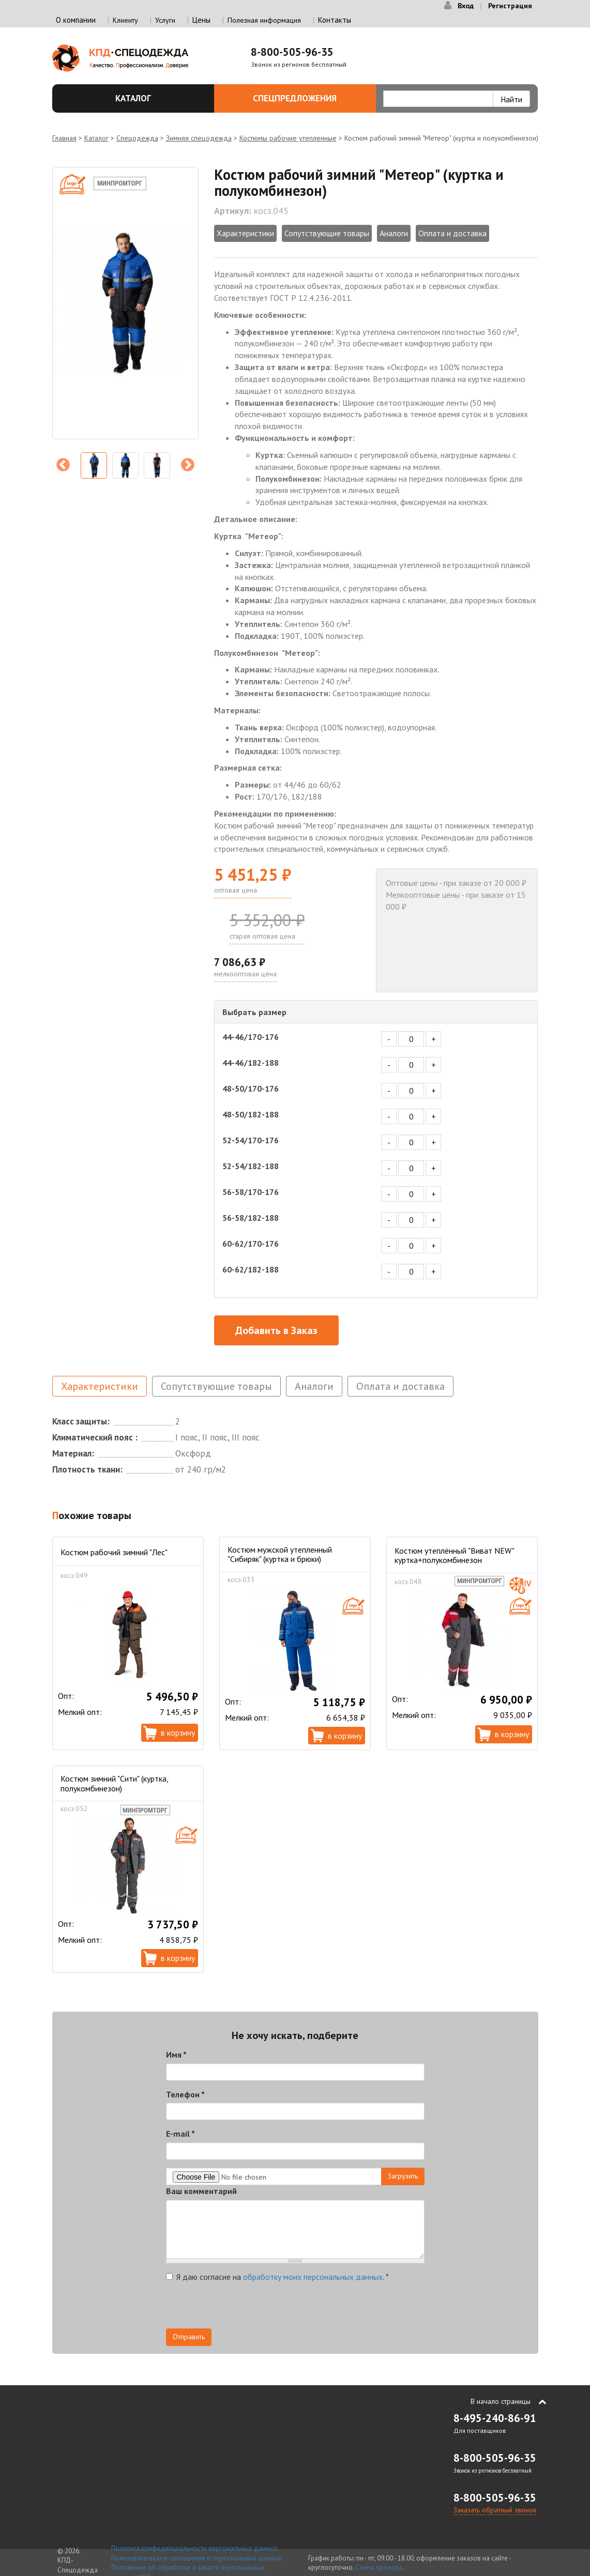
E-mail (180, 2133)
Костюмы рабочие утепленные (288, 138)
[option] (125, 303)
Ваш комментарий (201, 2191)
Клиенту (125, 20)
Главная (64, 138)
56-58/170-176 (250, 1192)
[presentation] (244, 2308)
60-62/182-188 (250, 1269)
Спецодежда (137, 138)
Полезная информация (264, 20)
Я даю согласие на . (277, 2277)
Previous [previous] (63, 465)
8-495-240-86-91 (494, 2418)
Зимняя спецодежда (199, 138)
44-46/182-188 (250, 1062)
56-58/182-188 (250, 1218)
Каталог (158, 98)
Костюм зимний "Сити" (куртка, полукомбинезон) (114, 1783)
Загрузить (403, 2176)
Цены (201, 20)
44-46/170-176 (250, 1037)
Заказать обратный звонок (494, 2509)
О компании (76, 20)
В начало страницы (501, 2401)
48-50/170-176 (250, 1088)
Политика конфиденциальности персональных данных (194, 2548)
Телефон (185, 2094)
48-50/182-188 (250, 1114)
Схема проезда (378, 2567)
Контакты (334, 20)
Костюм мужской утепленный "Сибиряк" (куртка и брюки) (280, 1554)
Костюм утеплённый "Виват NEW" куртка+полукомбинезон (454, 1555)
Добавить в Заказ (276, 1330)
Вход (466, 5)
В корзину (178, 1732)
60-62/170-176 (250, 1243)
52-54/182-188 (250, 1166)
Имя (176, 2054)
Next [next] (188, 465)
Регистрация (510, 5)
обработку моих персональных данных (313, 2277)
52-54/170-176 (250, 1140)
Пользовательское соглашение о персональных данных (196, 2558)
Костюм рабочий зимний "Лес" (114, 1552)
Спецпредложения (308, 98)
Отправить (189, 2336)
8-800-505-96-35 (292, 52)
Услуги (165, 20)
